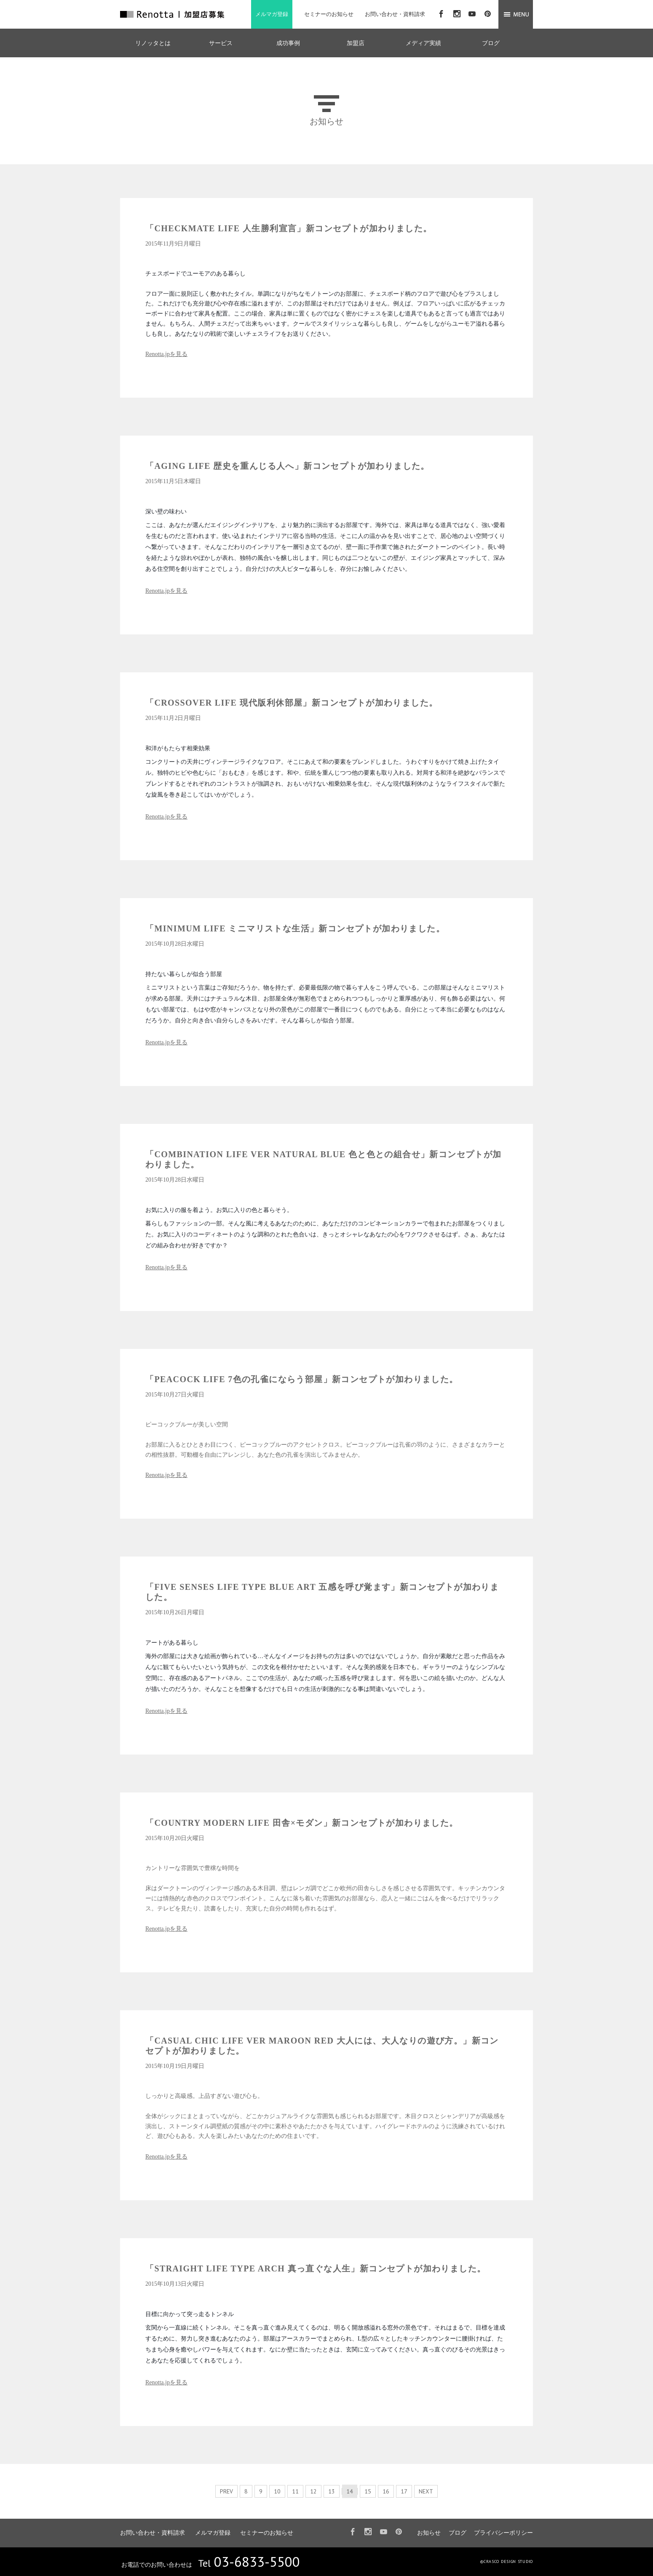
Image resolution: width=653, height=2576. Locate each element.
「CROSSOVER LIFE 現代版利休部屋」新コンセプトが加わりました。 (291, 702)
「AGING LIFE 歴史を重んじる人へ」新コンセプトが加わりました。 (287, 466)
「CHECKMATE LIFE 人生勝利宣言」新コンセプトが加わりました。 (288, 228)
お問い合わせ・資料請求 (395, 14)
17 (404, 2491)
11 (295, 2491)
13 (331, 2491)
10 (277, 2491)
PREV (226, 2491)
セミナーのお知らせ (328, 14)
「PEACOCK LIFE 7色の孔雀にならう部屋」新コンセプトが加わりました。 (301, 1379)
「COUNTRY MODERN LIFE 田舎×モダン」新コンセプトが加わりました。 (301, 1822)
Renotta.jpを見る (166, 354)
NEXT (426, 2491)
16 (386, 2491)
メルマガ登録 (271, 14)
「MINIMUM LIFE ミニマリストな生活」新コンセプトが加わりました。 (295, 928)
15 (367, 2491)
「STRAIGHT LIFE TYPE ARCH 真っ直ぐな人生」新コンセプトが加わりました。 (315, 2268)
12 (313, 2491)
